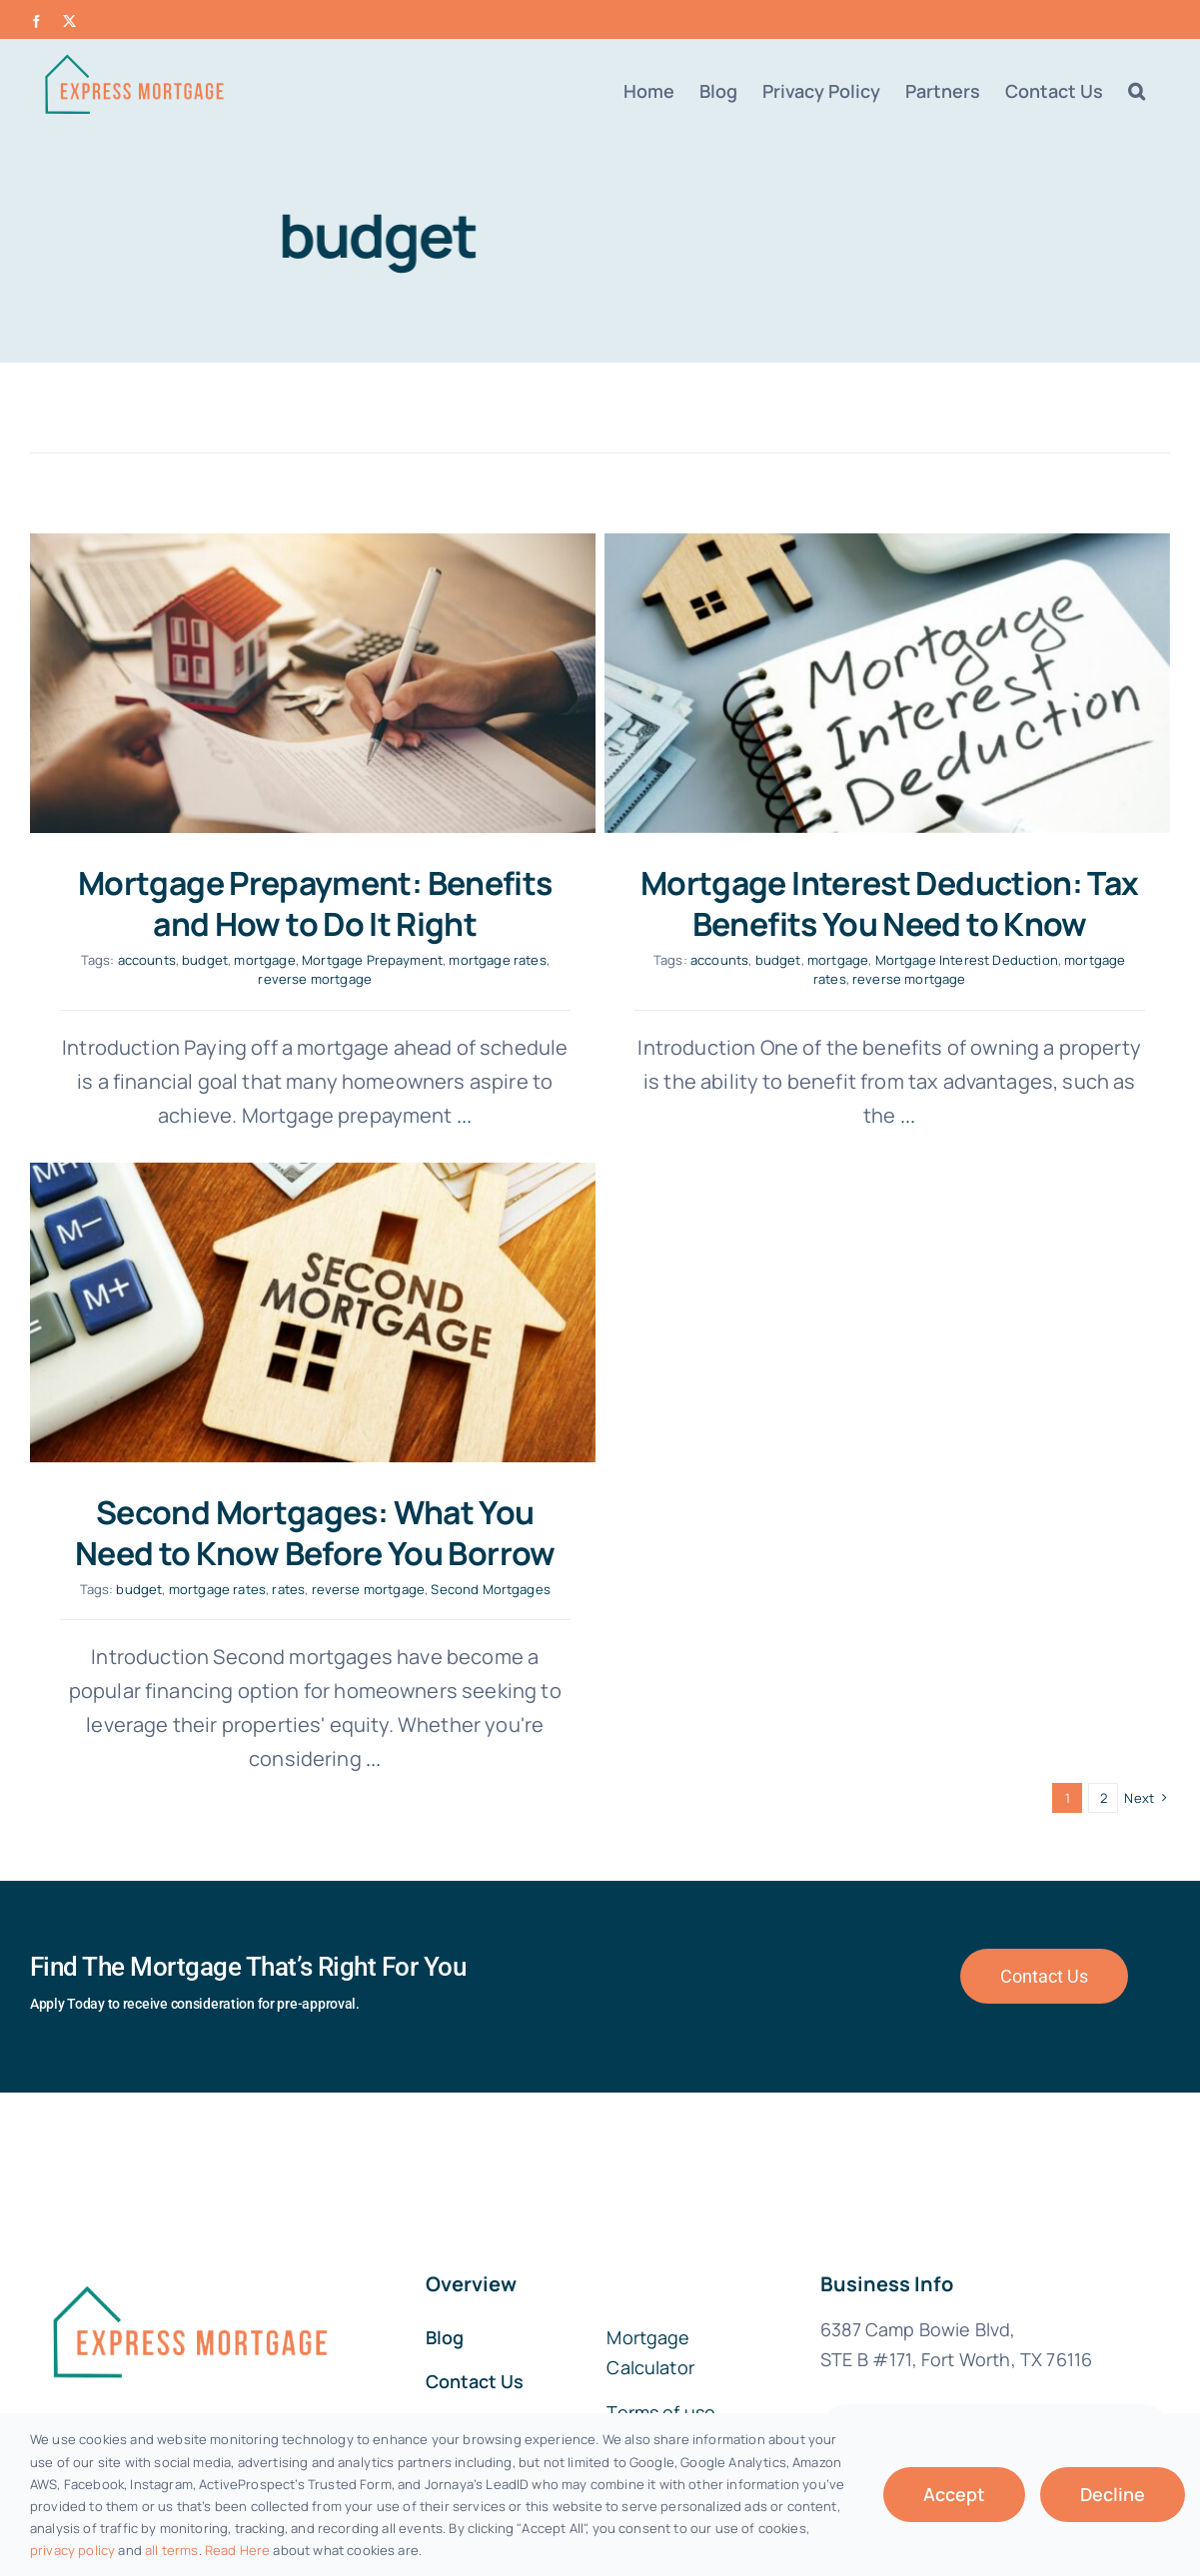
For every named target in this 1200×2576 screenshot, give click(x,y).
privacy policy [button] (72, 2550)
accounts (147, 960)
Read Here (237, 2550)
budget (205, 960)
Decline (1112, 2494)
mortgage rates (497, 960)
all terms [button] (171, 2550)
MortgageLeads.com (1078, 2274)
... (868, 1115)
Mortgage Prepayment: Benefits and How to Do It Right (315, 904)
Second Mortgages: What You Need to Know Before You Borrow (466, 1408)
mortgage (264, 960)
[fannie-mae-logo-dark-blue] (188, 2059)
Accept (954, 2494)
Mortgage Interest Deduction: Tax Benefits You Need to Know (851, 904)
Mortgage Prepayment (372, 960)
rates (440, 1465)
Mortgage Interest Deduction (928, 960)
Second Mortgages (642, 1465)
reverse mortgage (315, 979)
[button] (1136, 91)
